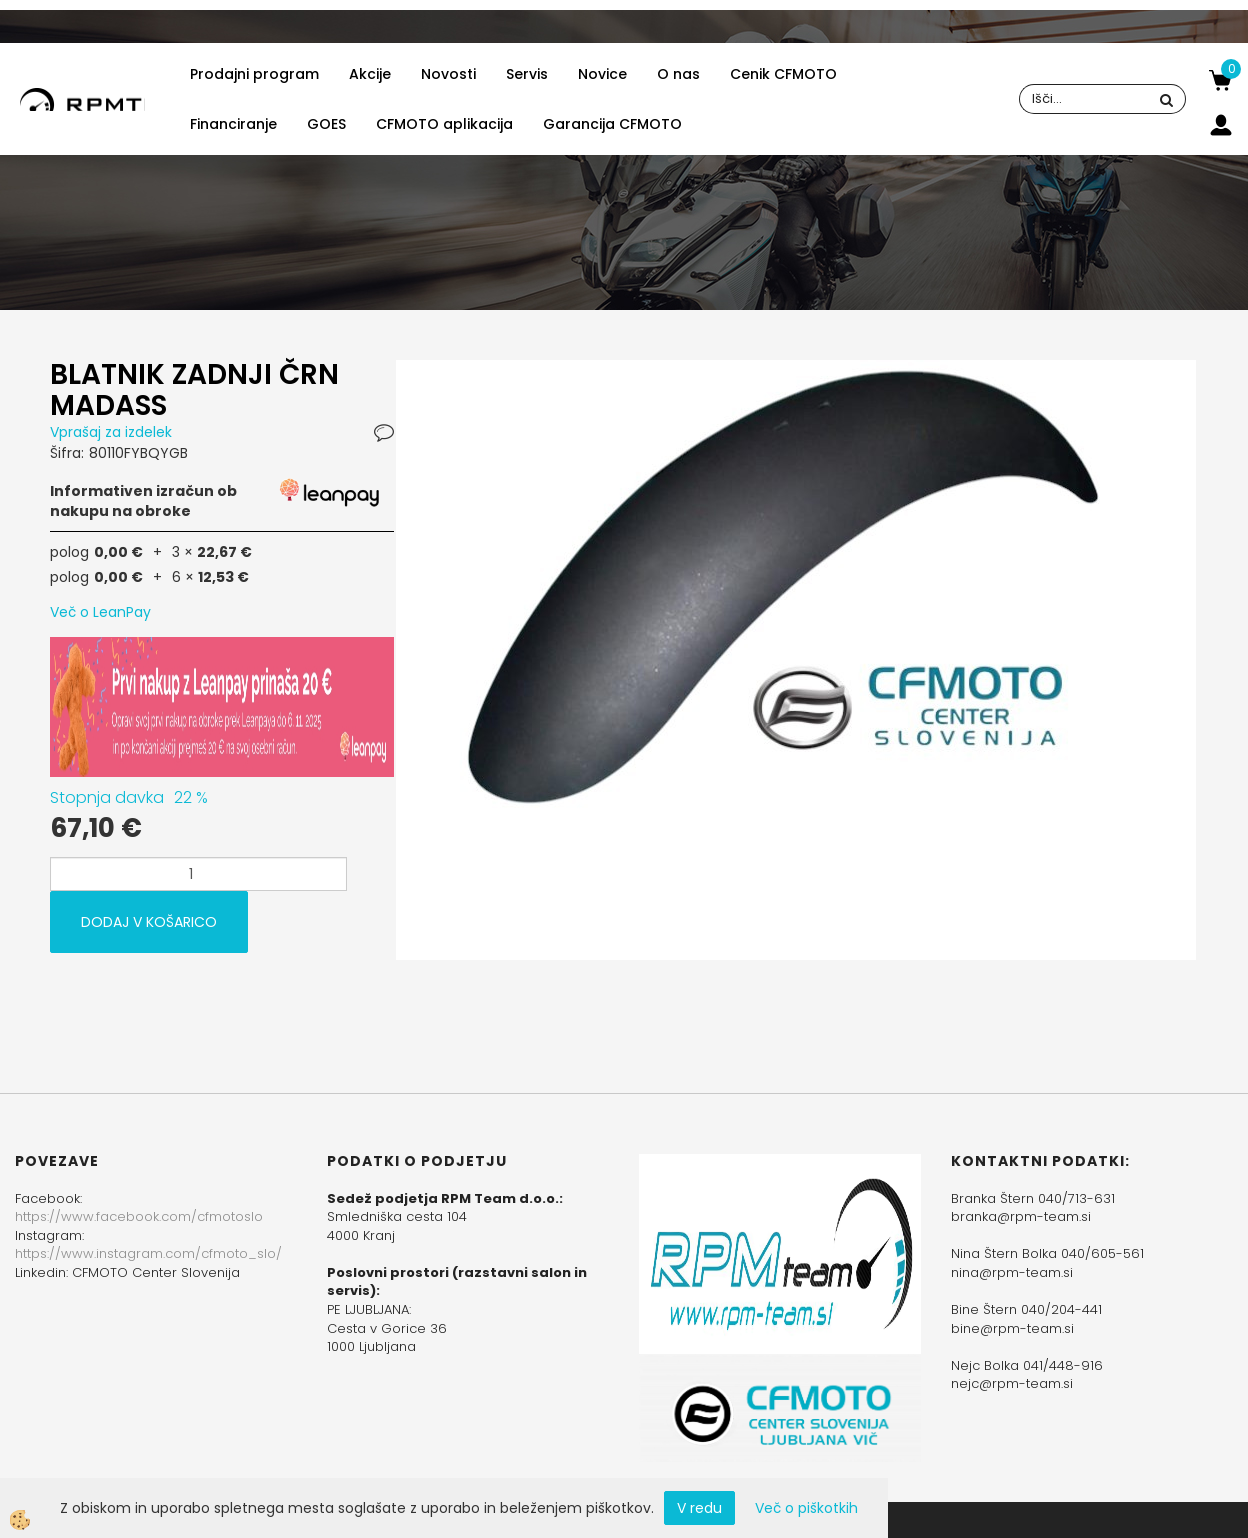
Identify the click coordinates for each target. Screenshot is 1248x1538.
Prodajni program (254, 74)
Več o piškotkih (806, 1508)
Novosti (448, 74)
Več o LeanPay (100, 612)
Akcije (370, 74)
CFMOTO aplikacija (444, 124)
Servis (527, 74)
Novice (602, 74)
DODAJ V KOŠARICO (149, 922)
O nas (678, 74)
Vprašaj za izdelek (111, 432)
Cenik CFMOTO (783, 74)
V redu (699, 1508)
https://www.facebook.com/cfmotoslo (139, 1216)
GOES (326, 124)
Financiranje (233, 124)
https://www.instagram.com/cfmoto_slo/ (148, 1253)
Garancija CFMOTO (612, 124)
